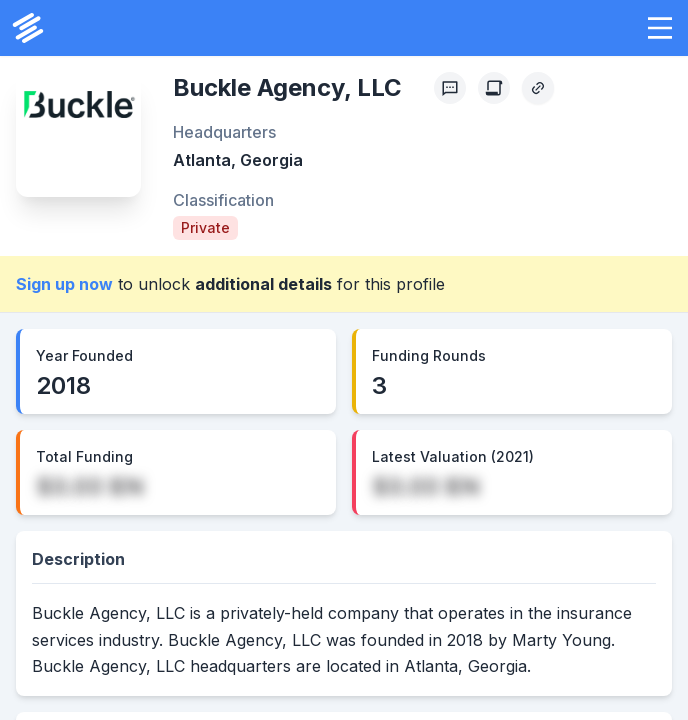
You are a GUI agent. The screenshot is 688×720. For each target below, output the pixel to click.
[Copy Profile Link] (538, 88)
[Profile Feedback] (450, 88)
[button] (660, 28)
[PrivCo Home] (28, 28)
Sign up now (64, 284)
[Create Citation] (494, 88)
